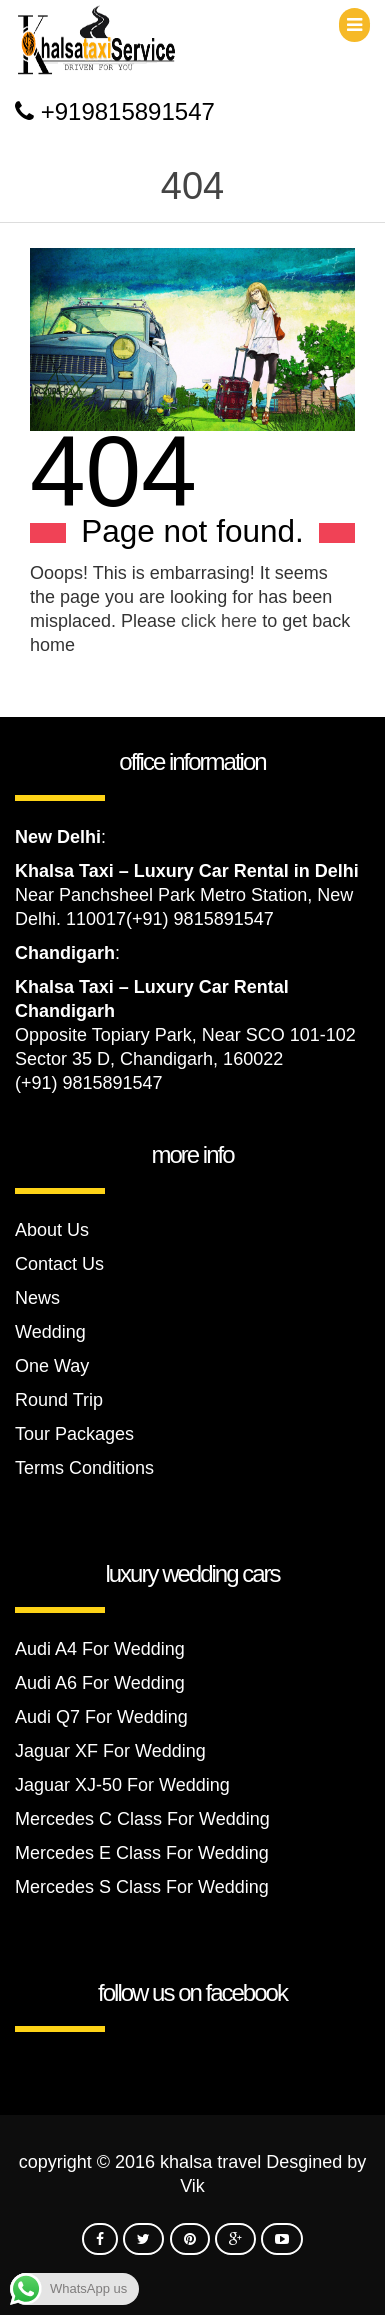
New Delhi (58, 837)
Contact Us (59, 1264)
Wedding (50, 1332)
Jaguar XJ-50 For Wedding (122, 1785)
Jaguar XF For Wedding (110, 1751)
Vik (192, 2186)
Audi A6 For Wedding (100, 1683)
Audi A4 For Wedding (100, 1649)
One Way (52, 1366)
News (37, 1298)
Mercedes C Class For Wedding (142, 1819)
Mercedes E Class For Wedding (142, 1853)
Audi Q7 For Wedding (101, 1717)
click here (219, 621)
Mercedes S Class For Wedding (142, 1887)
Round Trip (59, 1400)
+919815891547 (128, 111)
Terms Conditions (84, 1468)
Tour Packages (74, 1434)
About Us (52, 1230)
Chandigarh (65, 953)
